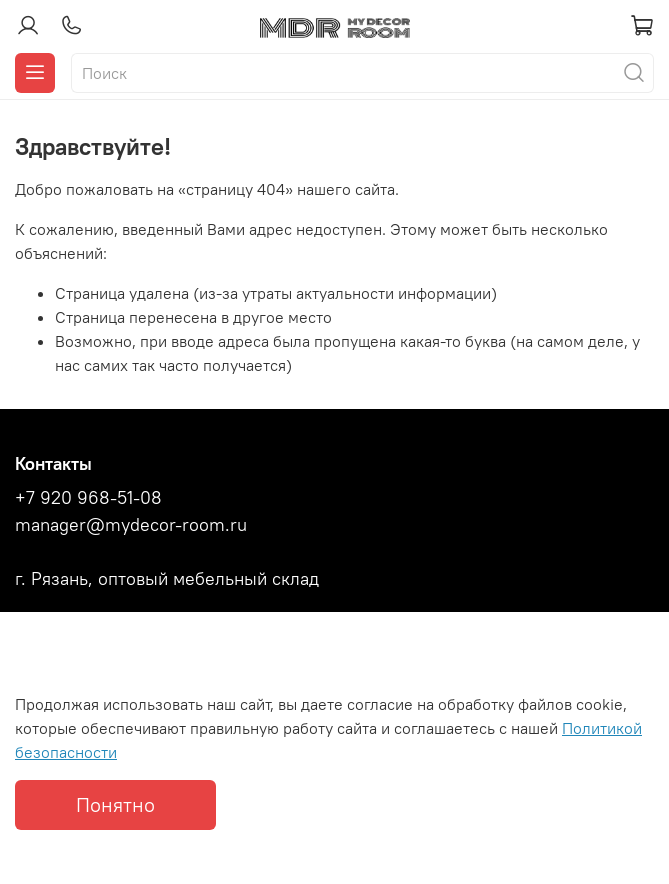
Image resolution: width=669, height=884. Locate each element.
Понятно (115, 804)
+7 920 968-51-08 (88, 498)
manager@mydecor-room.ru (131, 525)
